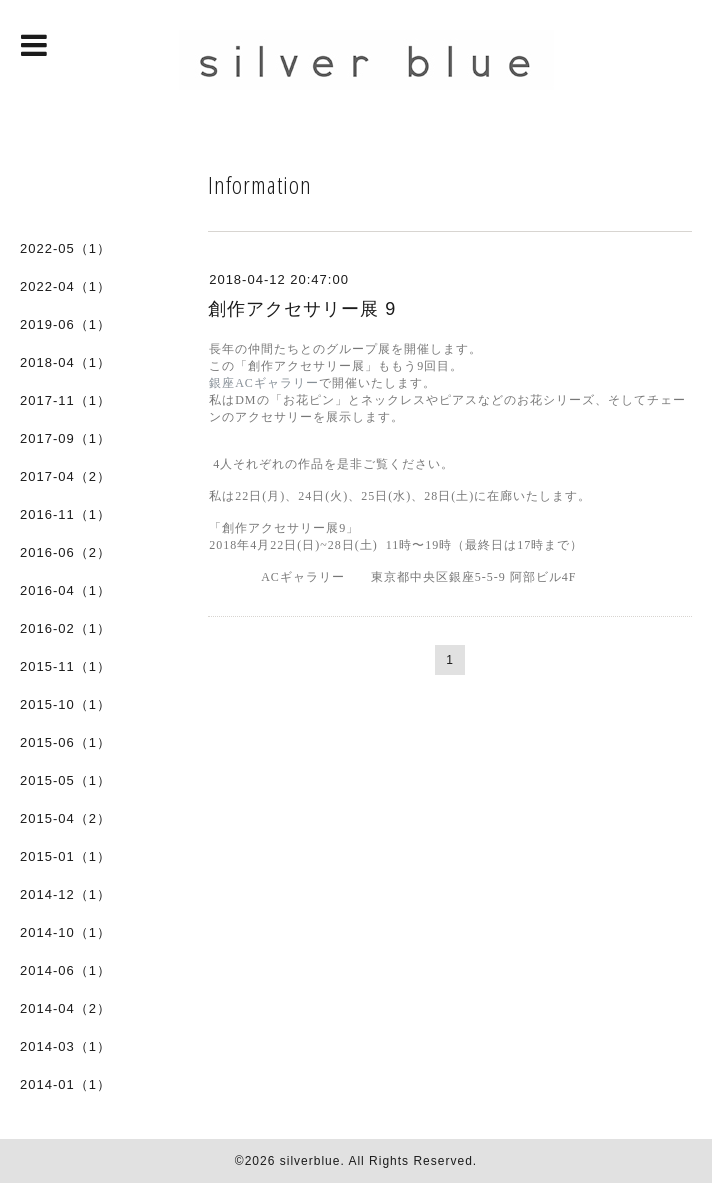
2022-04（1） (65, 286)
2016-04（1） (65, 590)
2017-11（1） (65, 400)
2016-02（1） (65, 628)
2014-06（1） (65, 970)
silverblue (310, 1161)
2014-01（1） (65, 1084)
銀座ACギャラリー (264, 383)
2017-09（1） (65, 438)
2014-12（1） (65, 894)
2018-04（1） (65, 362)
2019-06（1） (65, 324)
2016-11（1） (65, 514)
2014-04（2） (65, 1008)
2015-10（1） (65, 704)
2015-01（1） (65, 856)
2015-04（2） (65, 818)
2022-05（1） (65, 248)
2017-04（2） (65, 476)
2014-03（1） (65, 1046)
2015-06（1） (65, 742)
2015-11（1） (65, 666)
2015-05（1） (65, 780)
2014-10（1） (65, 932)
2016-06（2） (65, 552)
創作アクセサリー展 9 (302, 309)
